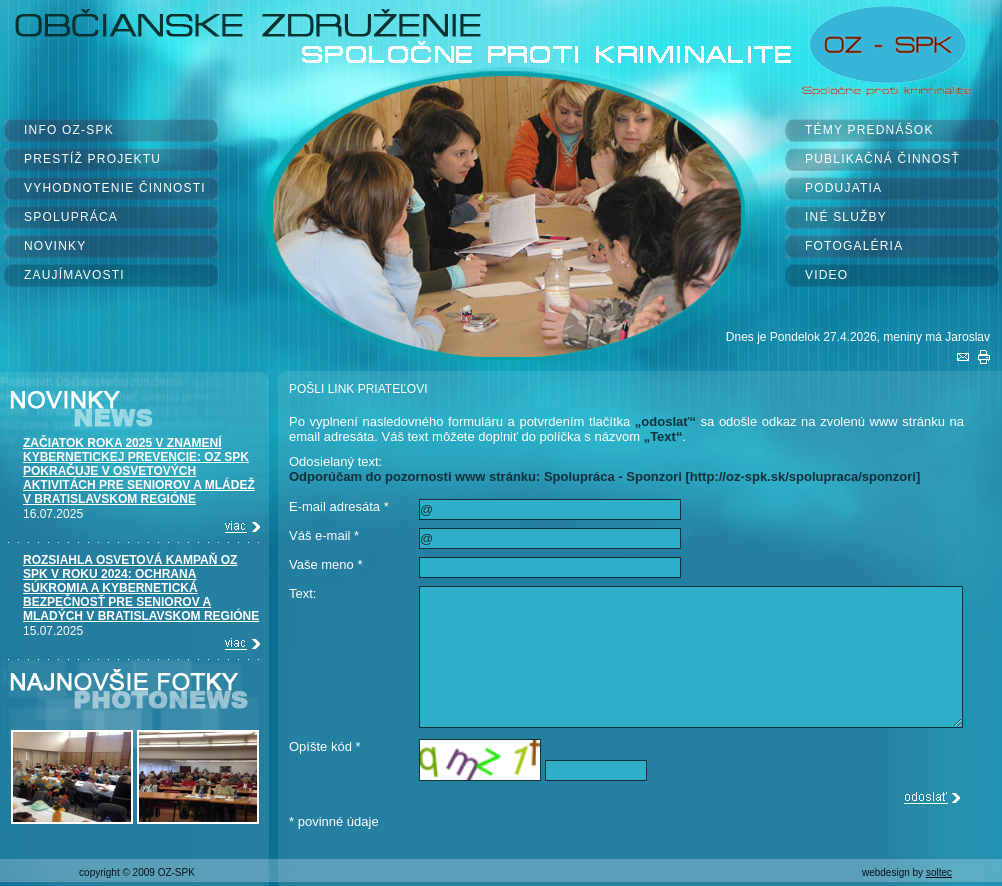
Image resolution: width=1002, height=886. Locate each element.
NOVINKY (55, 246)
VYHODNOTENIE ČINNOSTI (115, 188)
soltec (939, 872)
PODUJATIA (843, 188)
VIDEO (826, 275)
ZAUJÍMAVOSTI (74, 275)
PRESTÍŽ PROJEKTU (92, 159)
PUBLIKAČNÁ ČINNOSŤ (882, 159)
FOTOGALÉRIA (854, 246)
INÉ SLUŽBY (846, 217)
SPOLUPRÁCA (71, 217)
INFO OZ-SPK (69, 130)
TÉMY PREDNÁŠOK (869, 130)
